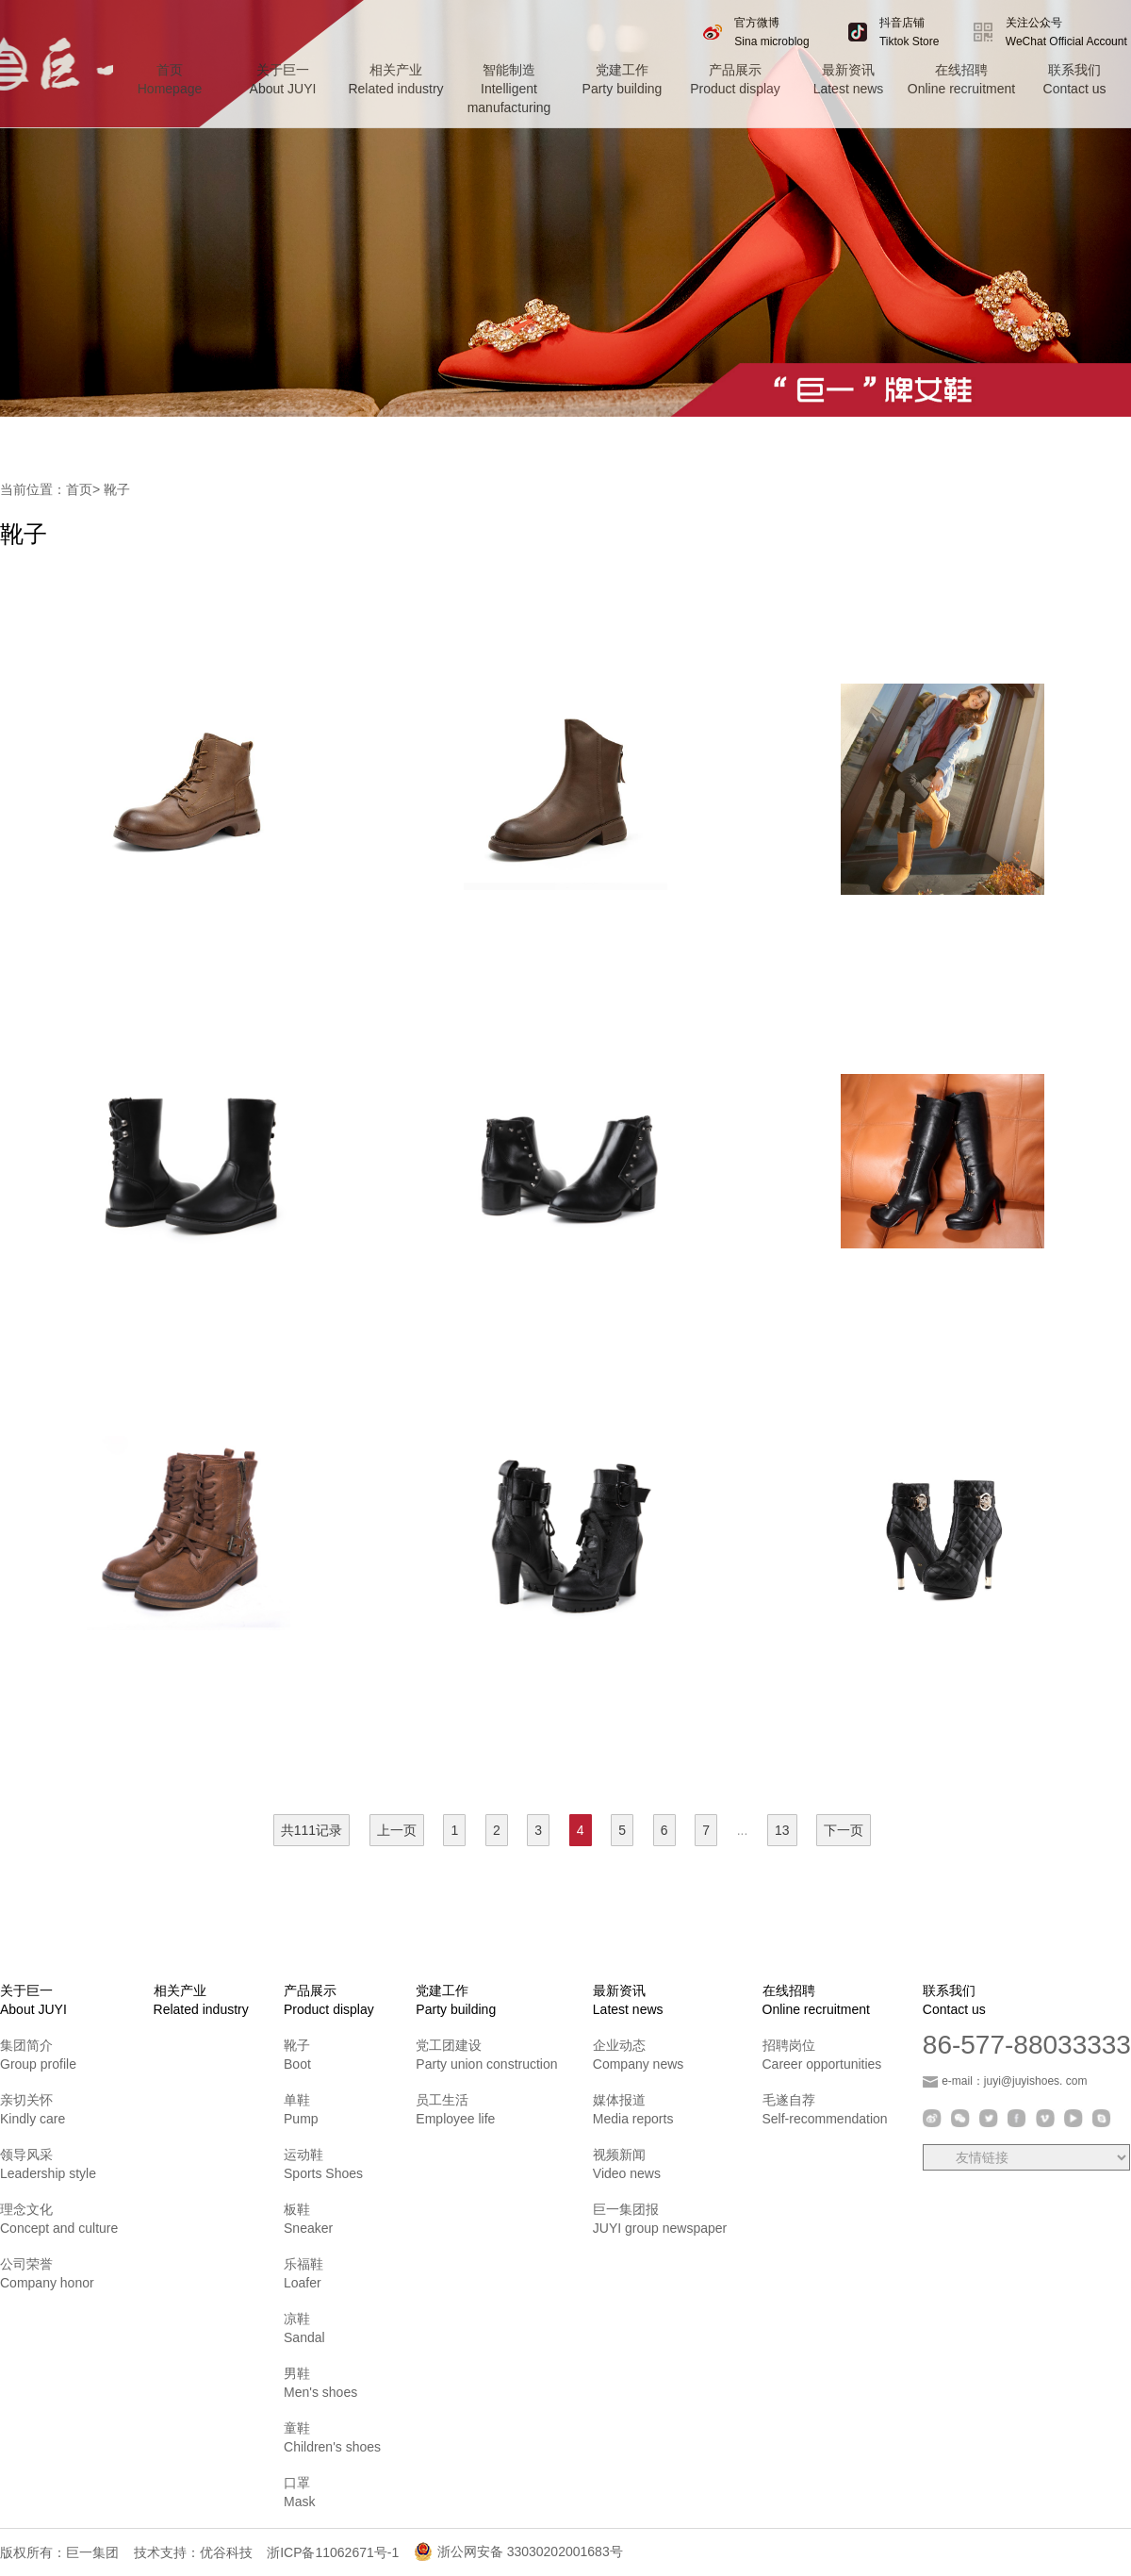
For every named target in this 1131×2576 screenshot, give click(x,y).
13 (782, 1830)
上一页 (397, 1830)
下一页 (843, 1830)
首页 (79, 489)
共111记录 (311, 1830)
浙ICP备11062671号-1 (333, 2552)
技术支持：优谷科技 (193, 2552)
